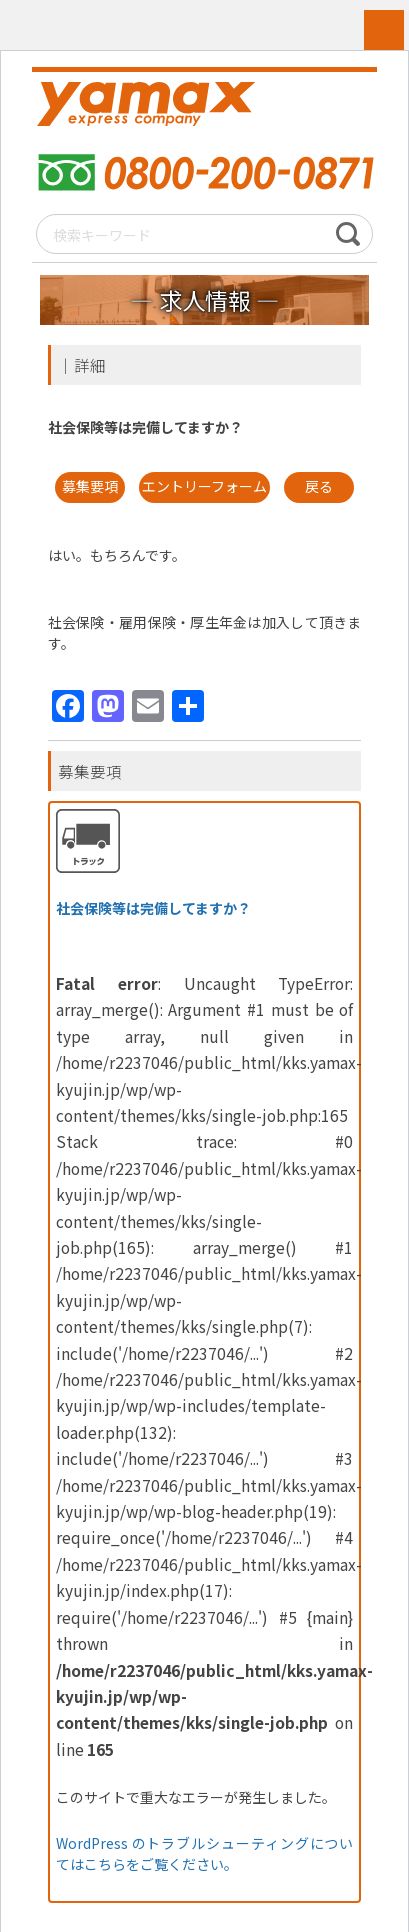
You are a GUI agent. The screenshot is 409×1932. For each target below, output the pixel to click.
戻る (319, 487)
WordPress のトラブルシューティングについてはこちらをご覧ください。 (205, 1854)
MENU (384, 30)
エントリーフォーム (204, 487)
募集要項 (90, 487)
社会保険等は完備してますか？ (153, 908)
